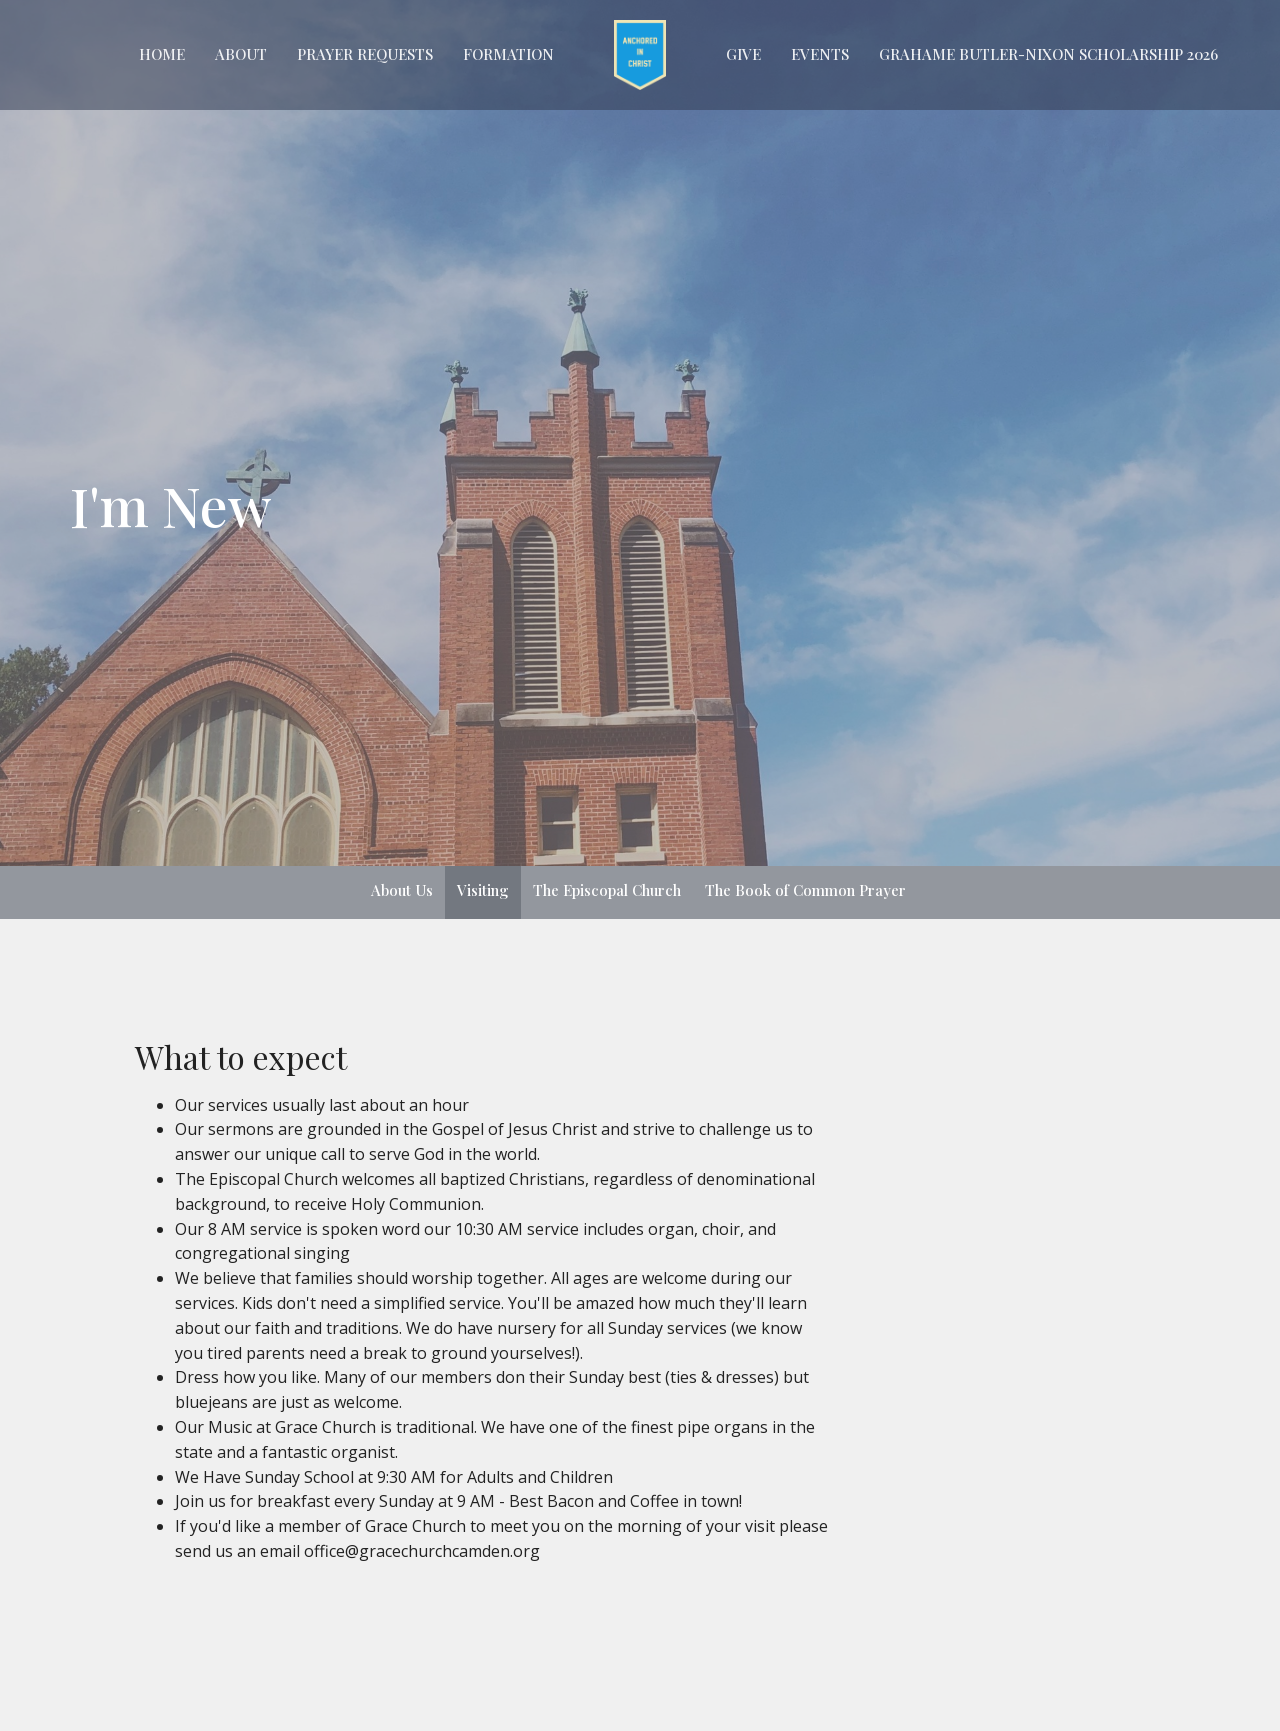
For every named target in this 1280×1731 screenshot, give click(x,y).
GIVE (743, 54)
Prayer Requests (365, 54)
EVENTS (820, 54)
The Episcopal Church (607, 890)
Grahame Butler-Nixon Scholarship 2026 (1048, 54)
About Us (402, 890)
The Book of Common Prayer (805, 890)
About (241, 54)
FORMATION (508, 54)
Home (162, 54)
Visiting (483, 890)
